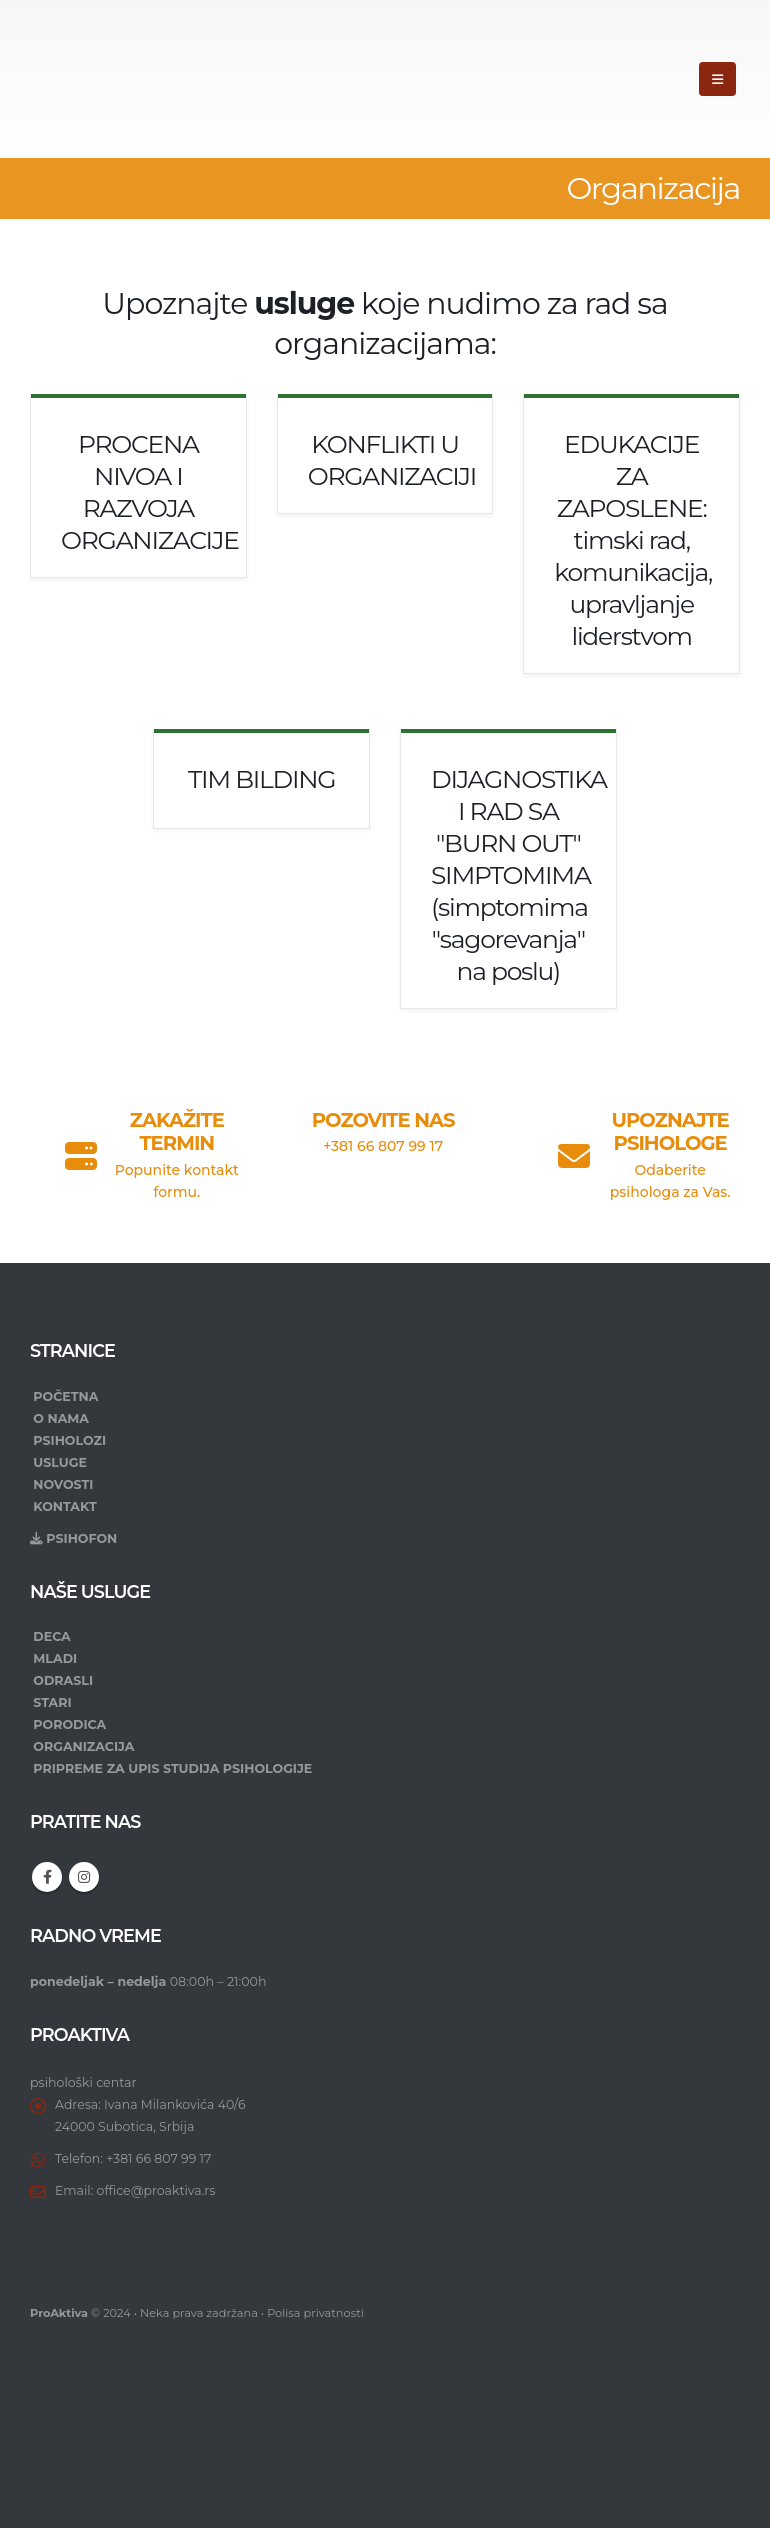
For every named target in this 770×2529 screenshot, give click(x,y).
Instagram (84, 1877)
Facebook (47, 1877)
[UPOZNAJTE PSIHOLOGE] (631, 1148)
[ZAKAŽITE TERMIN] (138, 1148)
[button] (717, 79)
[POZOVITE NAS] (385, 1126)
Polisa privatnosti (315, 2314)
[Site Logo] (101, 79)
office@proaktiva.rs (157, 2190)
